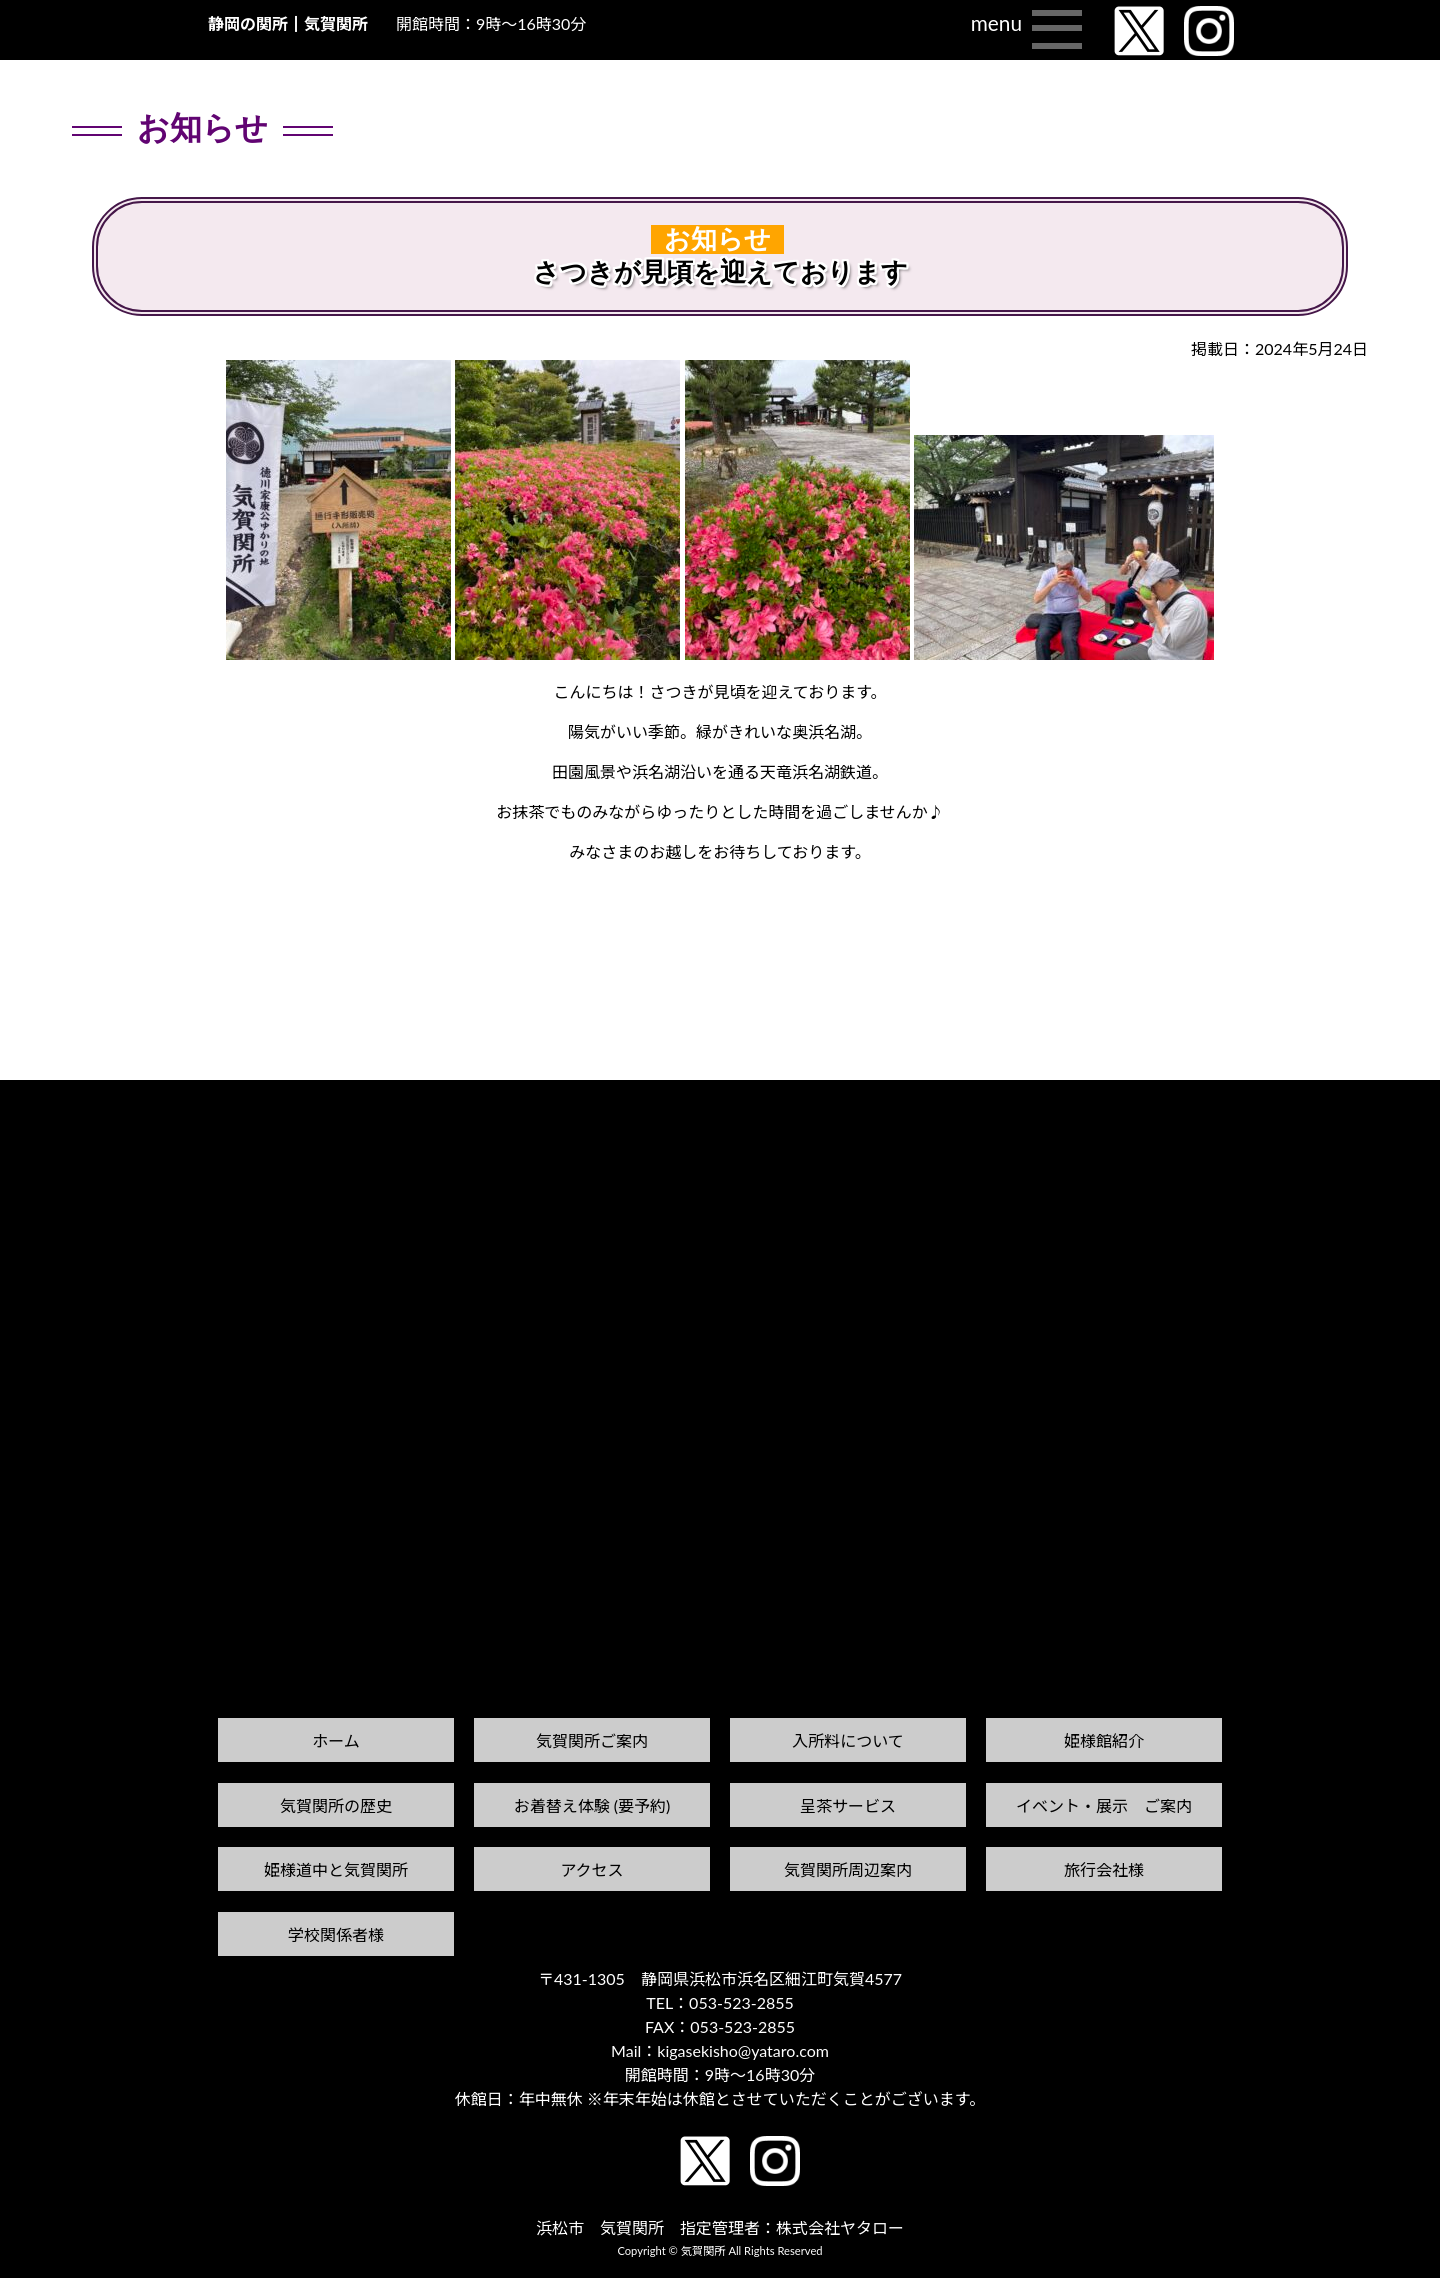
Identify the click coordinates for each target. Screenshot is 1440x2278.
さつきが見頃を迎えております (720, 272)
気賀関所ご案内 (592, 1740)
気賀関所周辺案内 (848, 1869)
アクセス (591, 1869)
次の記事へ (1389, 1098)
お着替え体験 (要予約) (592, 1805)
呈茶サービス (848, 1805)
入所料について (848, 1740)
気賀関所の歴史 (336, 1805)
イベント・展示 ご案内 (1104, 1805)
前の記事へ (51, 1117)
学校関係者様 (336, 1934)
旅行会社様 (1104, 1869)
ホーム (336, 1740)
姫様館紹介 (1104, 1740)
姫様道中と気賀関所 (336, 1869)
